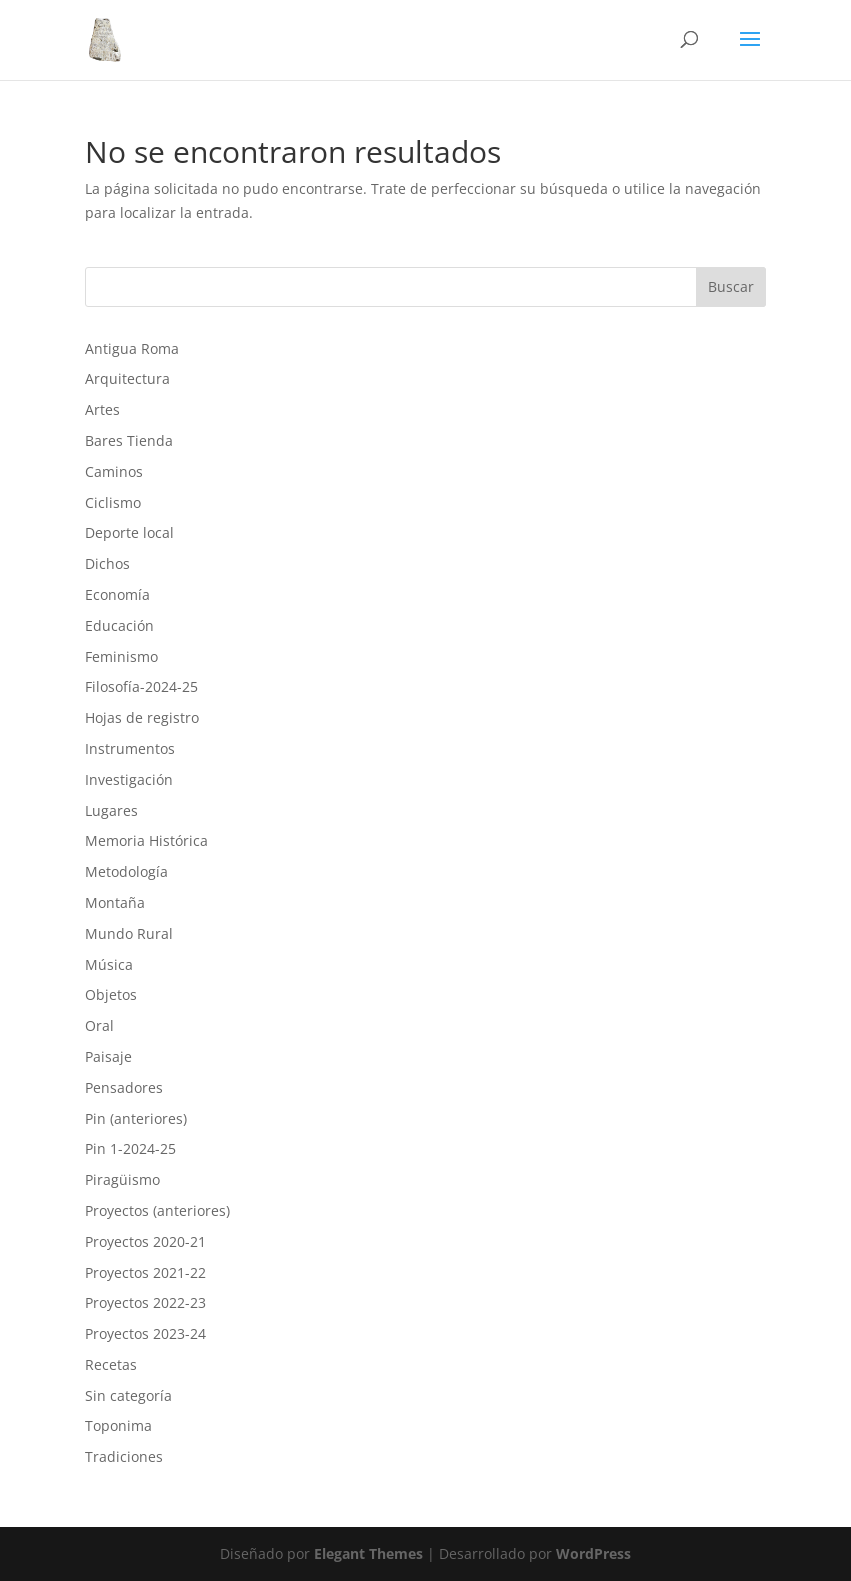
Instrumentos (130, 748)
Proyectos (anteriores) (157, 1210)
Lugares (111, 810)
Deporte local (129, 532)
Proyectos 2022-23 (145, 1302)
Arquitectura (127, 378)
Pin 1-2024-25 (130, 1148)
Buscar (731, 286)
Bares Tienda (129, 440)
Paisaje (108, 1056)
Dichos (107, 563)
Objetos (111, 994)
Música (109, 964)
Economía (117, 594)
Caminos (114, 471)
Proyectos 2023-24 (145, 1333)
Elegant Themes (368, 1553)
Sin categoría (128, 1395)
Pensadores (124, 1087)
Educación (119, 625)
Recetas (111, 1364)
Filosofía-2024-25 (141, 686)
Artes (102, 409)
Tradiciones (124, 1456)
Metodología (126, 871)
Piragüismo (122, 1179)
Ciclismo (113, 502)
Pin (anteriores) (136, 1118)
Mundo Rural (129, 933)
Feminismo (121, 656)
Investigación (129, 779)
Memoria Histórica (146, 840)
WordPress (593, 1553)
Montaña (115, 902)
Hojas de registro (142, 717)
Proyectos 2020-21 (145, 1241)
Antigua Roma (132, 348)
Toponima (118, 1425)
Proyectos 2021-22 (145, 1272)
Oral (99, 1025)
